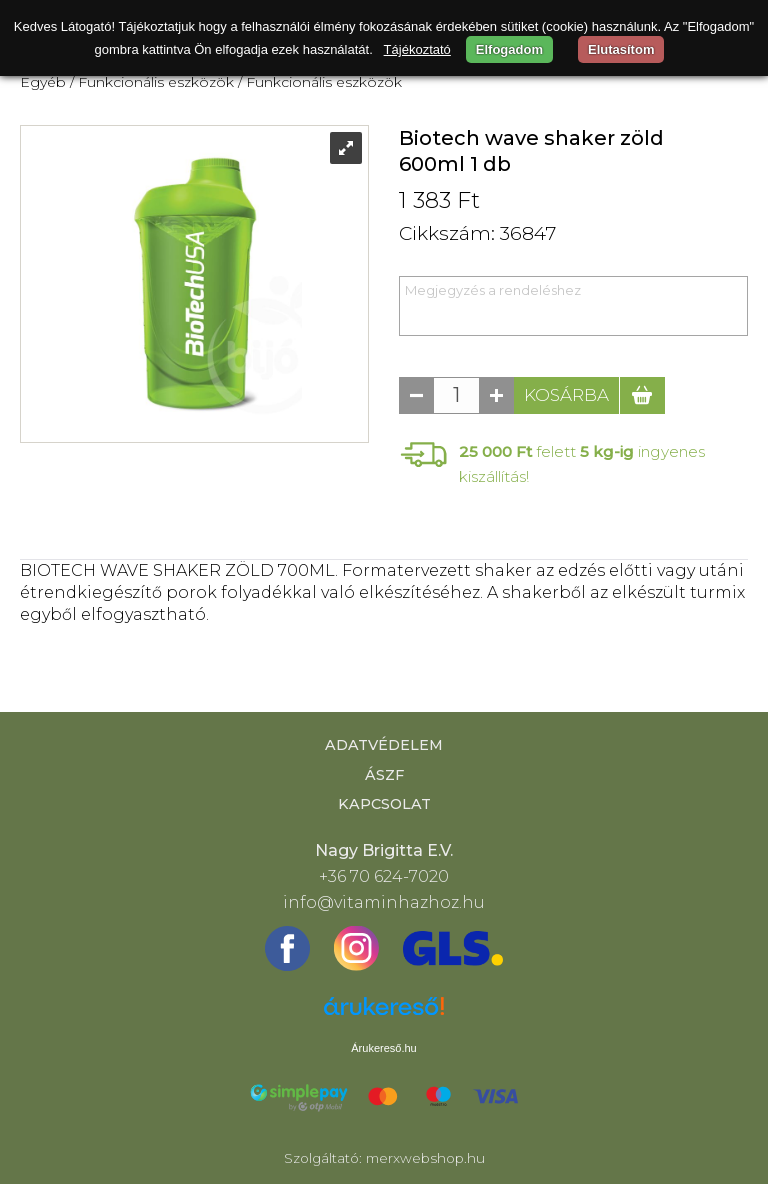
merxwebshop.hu (425, 1158)
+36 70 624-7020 (384, 876)
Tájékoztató (417, 49)
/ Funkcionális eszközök (152, 82)
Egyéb (43, 82)
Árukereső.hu (383, 1048)
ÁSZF (384, 775)
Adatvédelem (384, 745)
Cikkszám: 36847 (477, 233)
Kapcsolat (384, 804)
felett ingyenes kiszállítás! (582, 464)
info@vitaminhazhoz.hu (384, 902)
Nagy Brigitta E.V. (384, 850)
